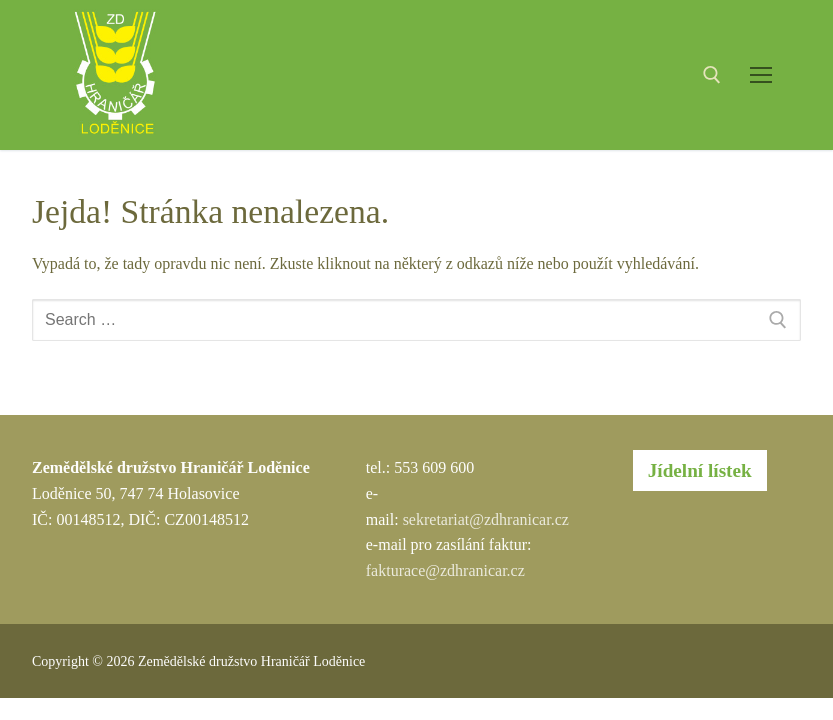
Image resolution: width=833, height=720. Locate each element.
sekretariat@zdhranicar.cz (486, 519)
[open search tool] (712, 75)
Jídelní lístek (700, 470)
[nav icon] (761, 75)
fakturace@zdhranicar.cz (445, 570)
